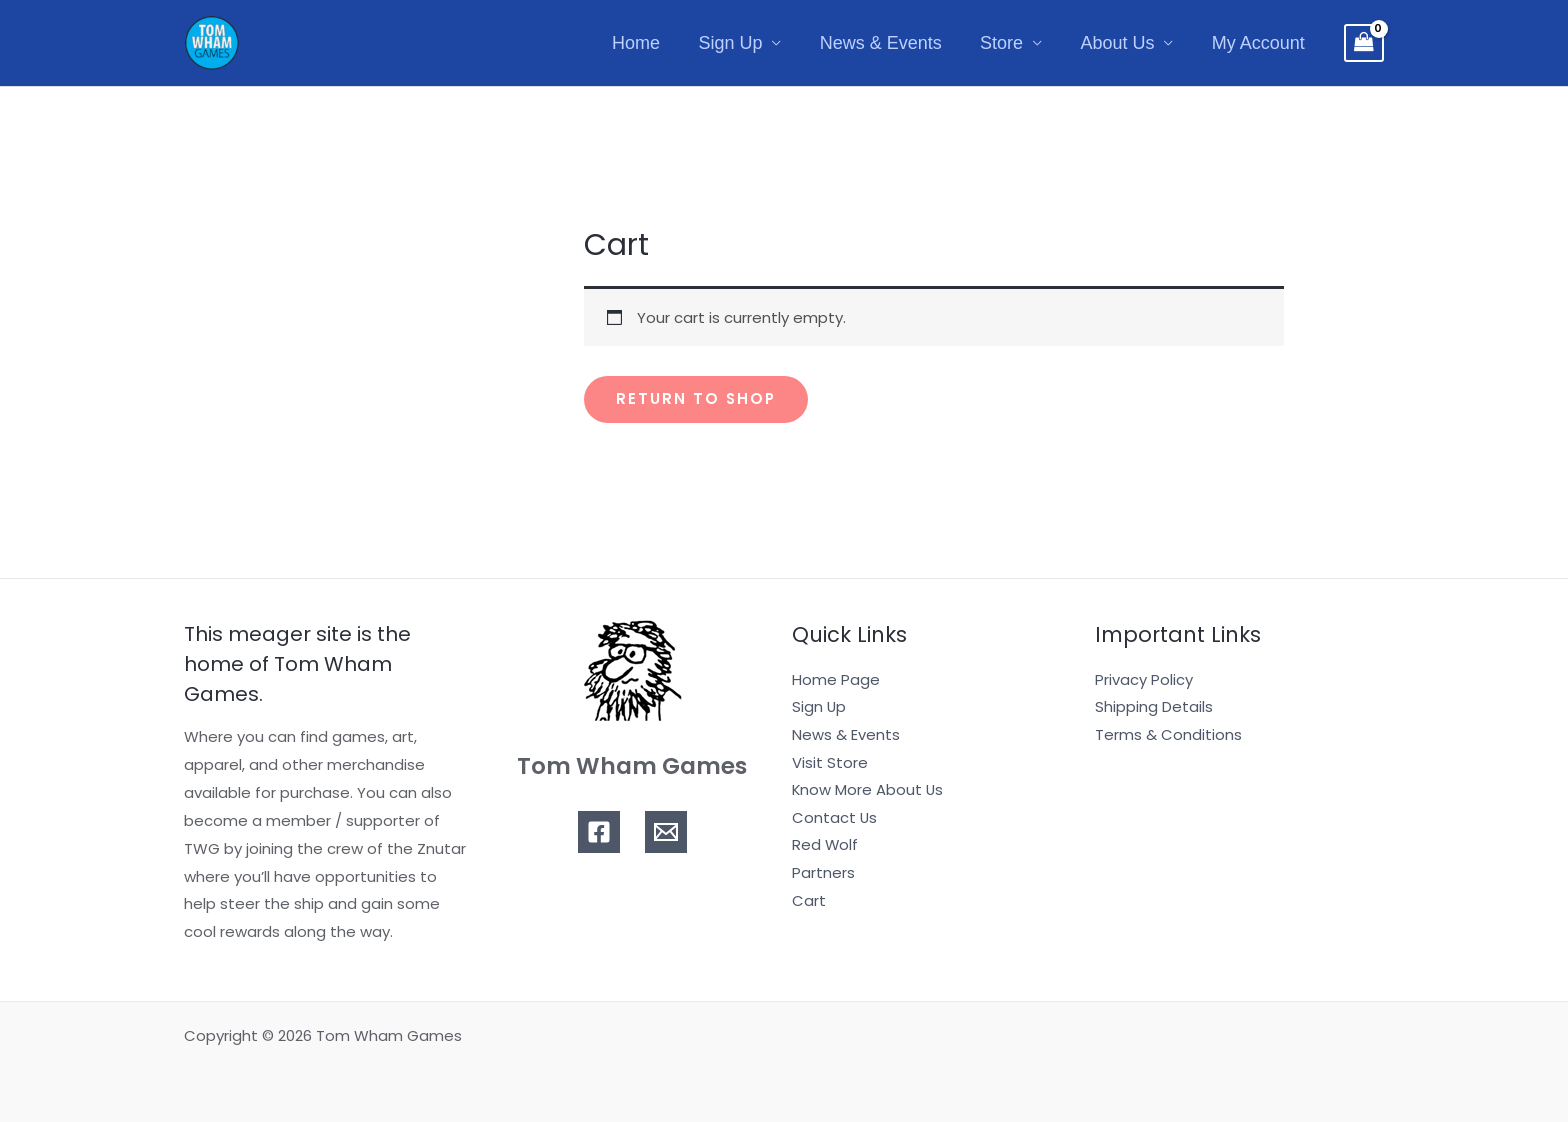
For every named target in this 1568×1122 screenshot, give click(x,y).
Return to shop (697, 399)
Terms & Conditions (1168, 734)
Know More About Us (868, 790)
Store (1007, 43)
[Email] (666, 832)
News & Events (889, 43)
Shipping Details (1154, 707)
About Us (1121, 43)
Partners (823, 874)
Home (649, 43)
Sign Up (741, 43)
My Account (1259, 43)
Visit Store (830, 762)
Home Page (836, 679)
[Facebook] (599, 832)
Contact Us (835, 818)
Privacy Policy (1144, 679)
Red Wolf (825, 846)
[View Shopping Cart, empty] (1364, 43)
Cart (809, 901)
